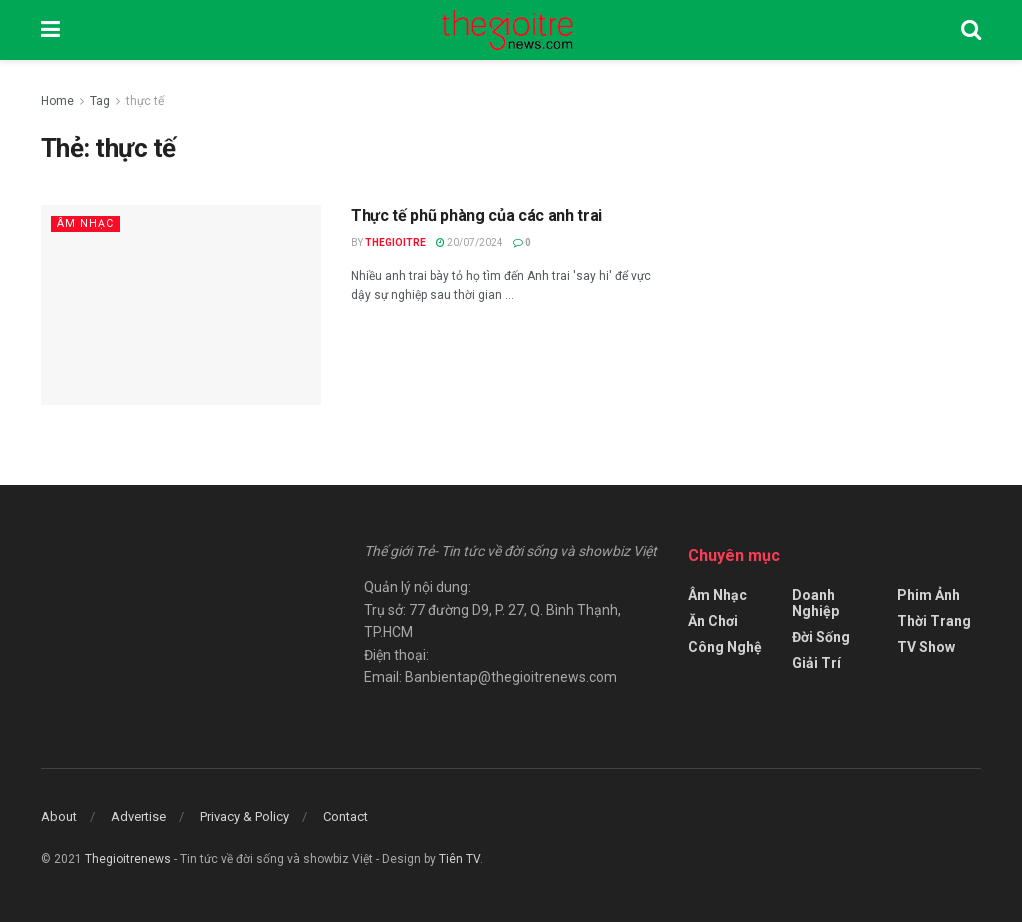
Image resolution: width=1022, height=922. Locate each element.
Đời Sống (821, 637)
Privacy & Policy (244, 816)
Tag (100, 101)
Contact (345, 816)
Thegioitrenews (129, 859)
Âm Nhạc (85, 223)
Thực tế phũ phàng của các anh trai (476, 215)
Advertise (138, 816)
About (59, 816)
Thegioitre (395, 242)
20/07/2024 (469, 242)
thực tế (145, 101)
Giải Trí (816, 663)
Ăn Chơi (713, 621)
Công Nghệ (725, 647)
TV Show (926, 647)
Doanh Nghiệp (815, 603)
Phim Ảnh (928, 595)
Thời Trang (934, 621)
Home (57, 101)
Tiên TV (459, 859)
